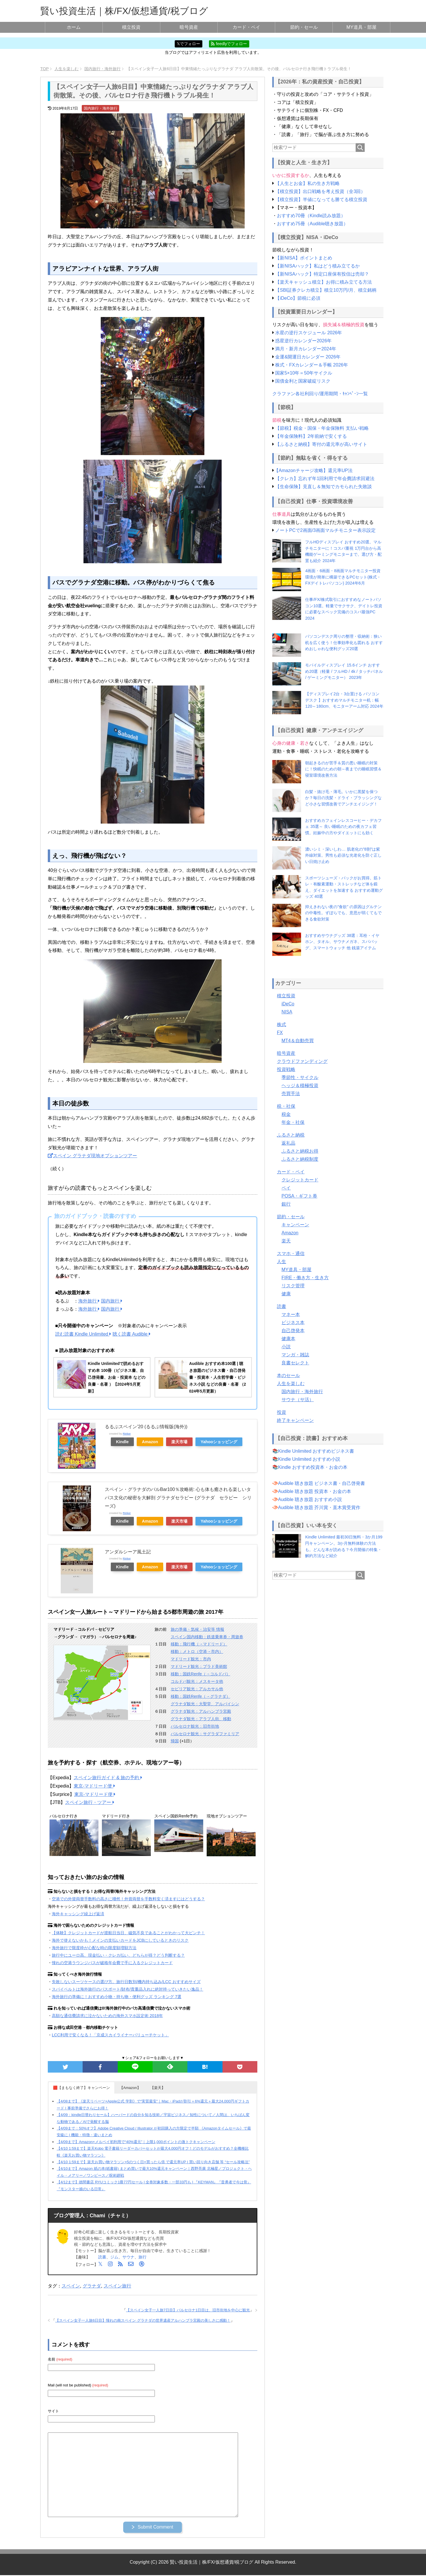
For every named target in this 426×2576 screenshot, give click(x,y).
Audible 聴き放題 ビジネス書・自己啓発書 (321, 1483)
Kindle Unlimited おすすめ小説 (309, 1459)
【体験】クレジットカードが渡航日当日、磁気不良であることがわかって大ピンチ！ (128, 1932)
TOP (44, 68)
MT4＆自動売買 (298, 1040)
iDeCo (288, 1003)
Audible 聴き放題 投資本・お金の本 (314, 1491)
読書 (102, 2257)
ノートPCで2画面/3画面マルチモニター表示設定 (325, 530)
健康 (286, 1293)
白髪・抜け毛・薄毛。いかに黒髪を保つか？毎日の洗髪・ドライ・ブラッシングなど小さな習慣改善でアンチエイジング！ (343, 797)
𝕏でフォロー (188, 43)
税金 (286, 1114)
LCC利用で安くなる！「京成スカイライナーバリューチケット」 (110, 2035)
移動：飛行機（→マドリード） (199, 1644)
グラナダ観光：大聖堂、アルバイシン (205, 1704)
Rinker (127, 1433)
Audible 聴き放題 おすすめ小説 (310, 1499)
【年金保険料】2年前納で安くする (311, 436)
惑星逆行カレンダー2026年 (303, 340)
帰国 (175, 1741)
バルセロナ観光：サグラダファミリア (205, 1733)
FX (280, 1032)
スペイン (71, 2285)
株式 (281, 1024)
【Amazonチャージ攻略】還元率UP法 (313, 470)
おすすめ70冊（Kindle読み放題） (311, 215)
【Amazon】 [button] (130, 2088)
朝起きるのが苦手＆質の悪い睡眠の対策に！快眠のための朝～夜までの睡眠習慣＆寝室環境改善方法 (343, 769)
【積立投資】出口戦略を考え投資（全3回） (320, 191)
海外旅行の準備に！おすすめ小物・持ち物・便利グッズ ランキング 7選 (116, 1996)
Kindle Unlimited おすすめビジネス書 (316, 1451)
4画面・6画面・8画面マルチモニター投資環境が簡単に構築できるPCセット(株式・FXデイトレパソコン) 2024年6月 (343, 576)
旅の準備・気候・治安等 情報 (197, 1629)
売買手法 (291, 1093)
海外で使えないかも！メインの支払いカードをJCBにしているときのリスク (120, 1940)
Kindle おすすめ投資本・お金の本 (312, 1467)
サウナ (128, 2257)
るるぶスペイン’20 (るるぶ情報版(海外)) (146, 1426)
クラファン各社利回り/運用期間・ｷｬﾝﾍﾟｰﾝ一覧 (320, 393)
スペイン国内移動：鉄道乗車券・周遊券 (207, 1636)
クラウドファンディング (302, 1061)
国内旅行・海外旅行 (100, 108)
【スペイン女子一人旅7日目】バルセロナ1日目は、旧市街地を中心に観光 (188, 2310)
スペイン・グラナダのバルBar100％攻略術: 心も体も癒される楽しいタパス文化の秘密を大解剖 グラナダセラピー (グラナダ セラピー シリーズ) (178, 1497)
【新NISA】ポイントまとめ (303, 257)
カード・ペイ (246, 27)
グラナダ (92, 2285)
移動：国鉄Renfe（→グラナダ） (200, 1696)
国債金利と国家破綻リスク (302, 381)
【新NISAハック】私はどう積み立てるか (317, 265)
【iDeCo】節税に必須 (297, 298)
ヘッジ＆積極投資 (300, 1085)
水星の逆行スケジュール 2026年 (308, 332)
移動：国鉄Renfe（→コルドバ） (200, 1674)
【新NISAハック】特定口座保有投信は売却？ (322, 274)
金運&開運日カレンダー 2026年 (308, 356)
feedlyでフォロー (229, 43)
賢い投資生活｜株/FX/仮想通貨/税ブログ (124, 11)
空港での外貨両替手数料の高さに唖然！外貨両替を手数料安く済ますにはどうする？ (128, 1899)
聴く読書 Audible (132, 1334)
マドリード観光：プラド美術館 (199, 1666)
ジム (114, 2257)
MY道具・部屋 (361, 27)
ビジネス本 (293, 1322)
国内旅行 (111, 1300)
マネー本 (291, 1314)
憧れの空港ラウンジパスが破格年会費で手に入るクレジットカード (112, 1962)
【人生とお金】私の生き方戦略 (307, 183)
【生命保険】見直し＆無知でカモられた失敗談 (323, 486)
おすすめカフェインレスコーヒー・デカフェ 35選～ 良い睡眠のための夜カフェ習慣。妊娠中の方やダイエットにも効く (343, 826)
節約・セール (304, 27)
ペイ (286, 1187)
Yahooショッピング (219, 1441)
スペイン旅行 (117, 2285)
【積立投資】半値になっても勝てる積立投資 (321, 199)
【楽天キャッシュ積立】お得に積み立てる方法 (323, 282)
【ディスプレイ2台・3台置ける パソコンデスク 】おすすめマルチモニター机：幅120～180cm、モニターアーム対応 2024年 (344, 700)
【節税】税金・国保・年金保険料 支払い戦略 (321, 428)
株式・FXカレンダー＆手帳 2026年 (311, 364)
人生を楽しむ (291, 1383)
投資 (281, 1412)
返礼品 (288, 1143)
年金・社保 (293, 1122)
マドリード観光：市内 (191, 1659)
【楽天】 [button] (157, 2088)
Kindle (122, 1441)
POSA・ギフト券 (299, 1196)
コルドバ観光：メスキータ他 (197, 1681)
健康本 (288, 1338)
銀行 (286, 1204)
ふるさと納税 (291, 1135)
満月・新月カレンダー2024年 (305, 348)
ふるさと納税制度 (300, 1159)
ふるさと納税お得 (300, 1151)
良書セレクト (295, 1362)
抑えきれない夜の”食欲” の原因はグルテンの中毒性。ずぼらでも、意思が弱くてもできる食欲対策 (343, 912)
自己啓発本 (293, 1330)
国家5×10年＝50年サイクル (303, 373)
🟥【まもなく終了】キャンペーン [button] (81, 2088)
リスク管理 (293, 1285)
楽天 (286, 1240)
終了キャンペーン (295, 1420)
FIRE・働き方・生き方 (305, 1277)
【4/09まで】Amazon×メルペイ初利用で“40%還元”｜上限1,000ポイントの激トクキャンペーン (136, 2142)
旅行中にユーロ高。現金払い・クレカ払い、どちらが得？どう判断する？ (118, 1955)
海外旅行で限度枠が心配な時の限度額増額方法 (94, 1947)
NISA (287, 1011)
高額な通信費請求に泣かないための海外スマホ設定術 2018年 (107, 2015)
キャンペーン (295, 1224)
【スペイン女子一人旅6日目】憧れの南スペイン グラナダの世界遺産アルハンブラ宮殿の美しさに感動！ (143, 2320)
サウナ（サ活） (298, 1399)
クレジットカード (300, 1179)
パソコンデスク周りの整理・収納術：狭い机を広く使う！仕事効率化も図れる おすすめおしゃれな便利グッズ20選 (344, 642)
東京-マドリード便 (94, 1785)
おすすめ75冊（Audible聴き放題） (312, 223)
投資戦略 (286, 1069)
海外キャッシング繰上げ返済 (78, 1914)
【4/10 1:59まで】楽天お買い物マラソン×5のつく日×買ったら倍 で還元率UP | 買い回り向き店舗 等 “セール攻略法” (153, 2162)
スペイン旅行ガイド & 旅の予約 (108, 1777)
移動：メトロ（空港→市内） (197, 1651)
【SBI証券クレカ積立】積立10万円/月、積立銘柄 (325, 290)
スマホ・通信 (291, 1253)
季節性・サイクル (300, 1077)
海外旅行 (89, 1300)
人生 (281, 1261)
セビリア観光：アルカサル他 (197, 1689)
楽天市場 (179, 1441)
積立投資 (131, 27)
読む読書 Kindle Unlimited (83, 1334)
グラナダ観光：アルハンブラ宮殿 (201, 1711)
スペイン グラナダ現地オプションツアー (92, 1155)
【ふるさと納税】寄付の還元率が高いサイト (321, 444)
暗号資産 (189, 27)
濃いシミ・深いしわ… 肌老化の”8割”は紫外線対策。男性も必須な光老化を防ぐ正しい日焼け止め (343, 855)
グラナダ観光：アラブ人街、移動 (201, 1718)
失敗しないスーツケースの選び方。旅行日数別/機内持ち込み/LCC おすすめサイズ (126, 1981)
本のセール (288, 1375)
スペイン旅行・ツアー (89, 1802)
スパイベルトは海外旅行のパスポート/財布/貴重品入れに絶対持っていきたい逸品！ (127, 1989)
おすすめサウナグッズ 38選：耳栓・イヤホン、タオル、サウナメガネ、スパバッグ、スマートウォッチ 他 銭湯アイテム (342, 941)
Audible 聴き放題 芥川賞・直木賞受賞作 (319, 1507)
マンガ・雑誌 (295, 1354)
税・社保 (286, 1106)
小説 (286, 1346)
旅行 (142, 2257)
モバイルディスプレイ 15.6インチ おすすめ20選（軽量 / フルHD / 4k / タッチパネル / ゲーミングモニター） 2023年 (344, 671)
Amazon (150, 1441)
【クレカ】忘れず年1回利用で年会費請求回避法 (324, 478)
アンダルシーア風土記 (128, 1551)
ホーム (74, 27)
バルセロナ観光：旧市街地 (195, 1726)
